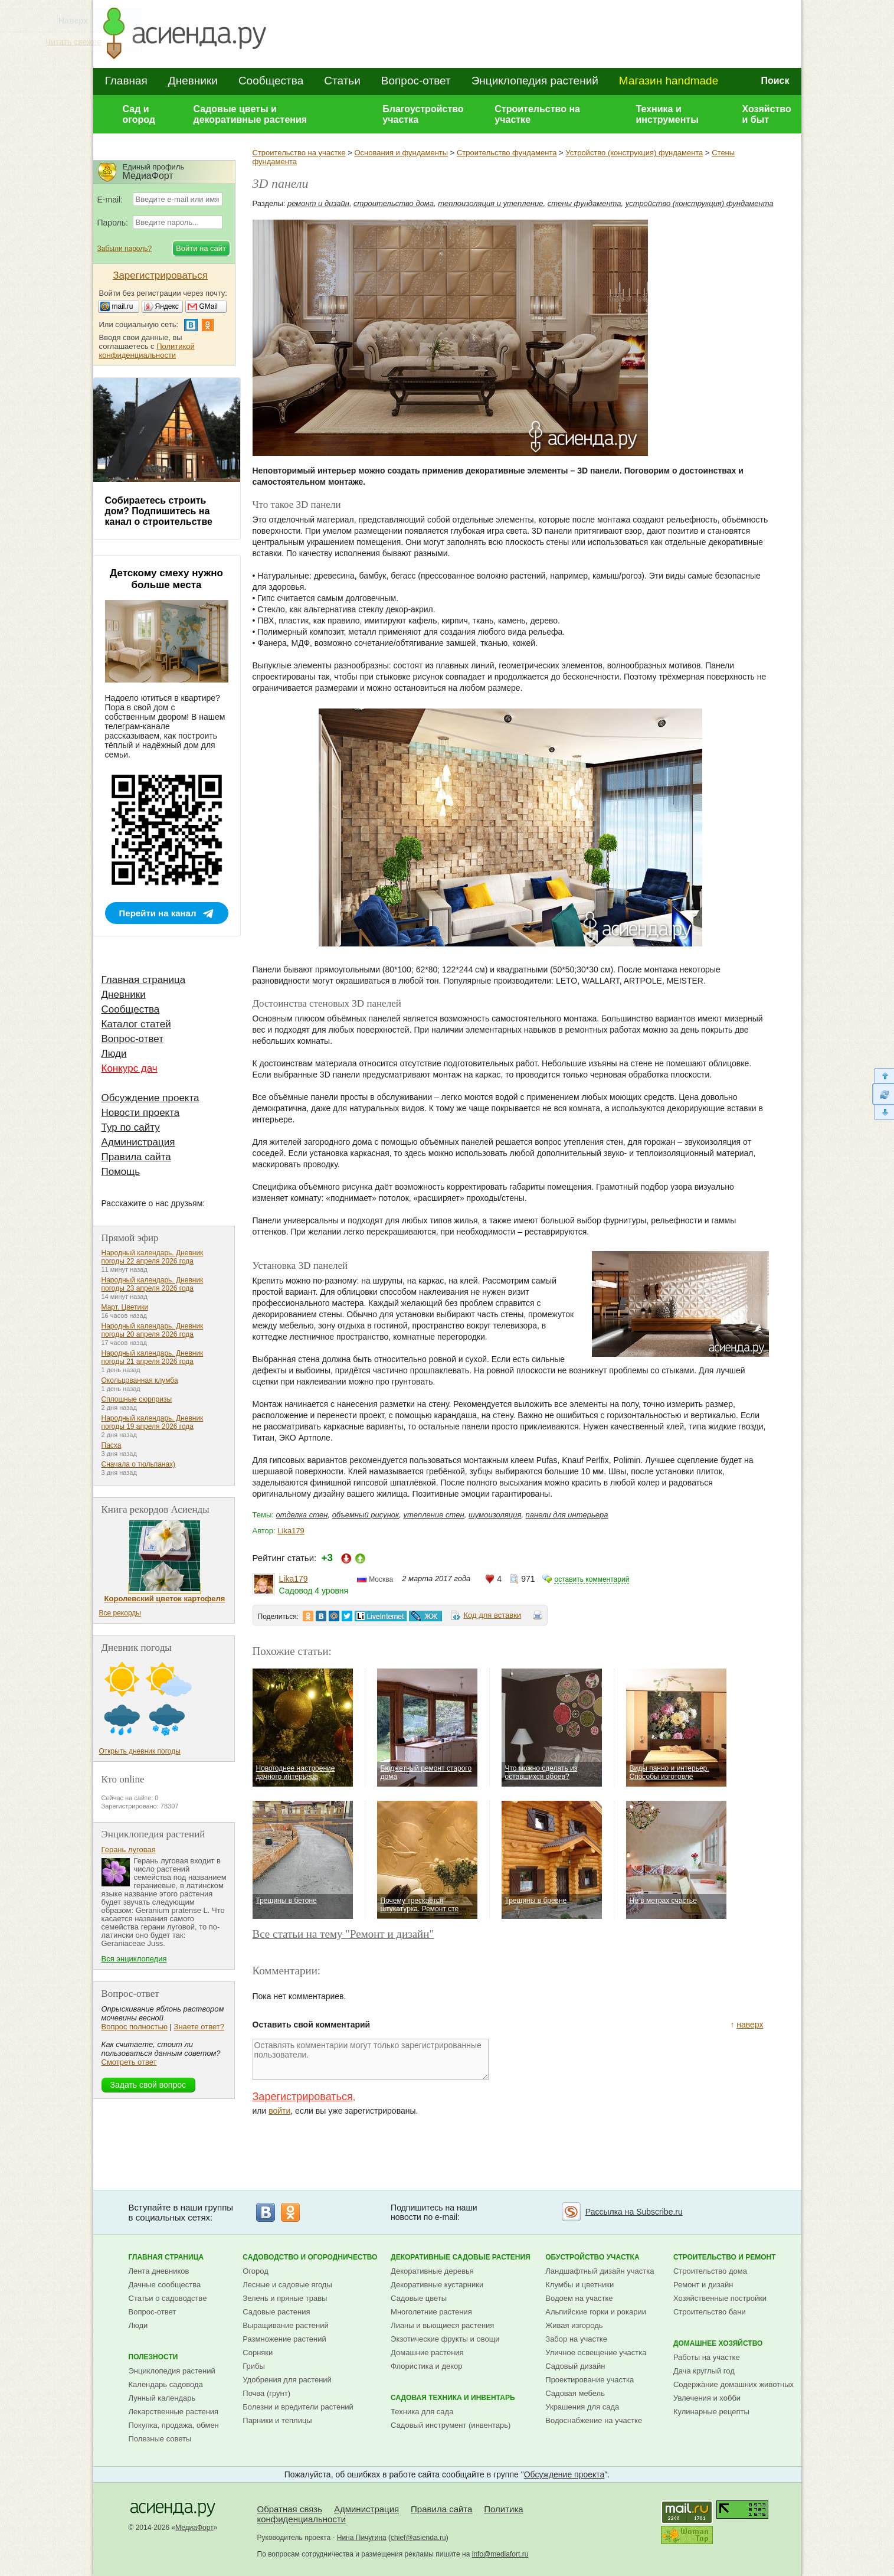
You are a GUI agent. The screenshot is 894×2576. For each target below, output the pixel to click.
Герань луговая (128, 1849)
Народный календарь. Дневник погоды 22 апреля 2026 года (152, 1257)
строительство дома (393, 203)
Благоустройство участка (422, 114)
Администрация (138, 1142)
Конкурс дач (129, 1068)
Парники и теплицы (277, 2420)
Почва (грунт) (266, 2393)
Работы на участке (706, 2357)
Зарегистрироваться (303, 2096)
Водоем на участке (579, 2298)
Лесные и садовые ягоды (287, 2284)
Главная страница (143, 979)
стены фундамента (584, 203)
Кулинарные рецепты (711, 2411)
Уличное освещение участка (595, 2352)
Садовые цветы (419, 2298)
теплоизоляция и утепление (490, 203)
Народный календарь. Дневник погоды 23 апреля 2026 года (152, 1284)
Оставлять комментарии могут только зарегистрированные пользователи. (371, 2059)
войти (279, 2110)
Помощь (120, 1171)
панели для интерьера (567, 1514)
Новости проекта (140, 1112)
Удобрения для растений (287, 2379)
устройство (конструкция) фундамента (700, 203)
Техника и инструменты (667, 114)
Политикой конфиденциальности (147, 351)
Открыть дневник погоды (140, 1751)
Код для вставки (492, 1615)
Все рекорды (120, 1613)
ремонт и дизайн (318, 203)
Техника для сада (422, 2411)
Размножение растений (284, 2339)
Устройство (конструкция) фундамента (634, 152)
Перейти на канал (158, 913)
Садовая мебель (575, 2393)
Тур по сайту (130, 1127)
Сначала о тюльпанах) (138, 1464)
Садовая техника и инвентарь (453, 2398)
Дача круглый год (704, 2370)
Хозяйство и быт (766, 114)
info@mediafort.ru (500, 2554)
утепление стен (433, 1514)
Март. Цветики (125, 1307)
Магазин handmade (668, 80)
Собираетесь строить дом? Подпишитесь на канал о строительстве (158, 511)
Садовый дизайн (575, 2366)
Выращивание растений (285, 2325)
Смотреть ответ (129, 2062)
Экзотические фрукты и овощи (445, 2339)
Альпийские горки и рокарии (595, 2311)
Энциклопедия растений (534, 80)
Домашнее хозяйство (718, 2343)
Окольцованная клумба (139, 1380)
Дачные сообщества (165, 2284)
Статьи (342, 80)
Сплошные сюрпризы (136, 1399)
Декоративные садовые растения (460, 2257)
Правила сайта (136, 1157)
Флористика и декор (426, 2366)
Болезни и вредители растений (298, 2406)
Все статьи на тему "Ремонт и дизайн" (343, 1934)
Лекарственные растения (174, 2411)
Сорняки (258, 2352)
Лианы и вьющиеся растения (442, 2325)
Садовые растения (276, 2311)
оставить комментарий (591, 1579)
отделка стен (302, 1514)
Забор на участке (576, 2339)
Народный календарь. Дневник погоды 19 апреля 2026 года (152, 1422)
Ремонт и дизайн (703, 2284)
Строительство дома (710, 2271)
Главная (126, 80)
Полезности (153, 2357)
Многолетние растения (431, 2311)
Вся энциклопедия (134, 1958)
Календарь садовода (166, 2384)
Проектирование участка (589, 2379)
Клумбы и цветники (579, 2284)
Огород (255, 2271)
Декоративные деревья (432, 2271)
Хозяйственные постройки (720, 2298)
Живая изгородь (573, 2325)
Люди (114, 1053)
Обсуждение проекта (150, 1097)
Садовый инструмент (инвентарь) (450, 2425)
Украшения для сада (582, 2406)
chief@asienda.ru (418, 2537)
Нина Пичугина (362, 2537)
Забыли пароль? (124, 248)
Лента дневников (159, 2271)
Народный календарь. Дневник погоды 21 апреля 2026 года (152, 1357)
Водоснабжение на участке (593, 2420)
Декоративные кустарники (437, 2284)
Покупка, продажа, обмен (174, 2425)
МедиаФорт (194, 2527)
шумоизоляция (495, 1514)
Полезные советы (160, 2438)
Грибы (254, 2366)
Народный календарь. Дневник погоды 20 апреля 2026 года (152, 1330)
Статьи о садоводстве (168, 2298)
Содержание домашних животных (733, 2384)
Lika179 (290, 1530)
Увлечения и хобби (707, 2398)
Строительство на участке (537, 114)
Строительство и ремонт (724, 2257)
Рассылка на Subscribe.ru (634, 2211)
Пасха (111, 1445)
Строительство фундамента (507, 152)
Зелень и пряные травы (285, 2298)
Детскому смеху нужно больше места (166, 578)
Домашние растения (427, 2352)
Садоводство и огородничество (310, 2257)
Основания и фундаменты (401, 152)
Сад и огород (139, 114)
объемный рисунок (365, 1514)
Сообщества (270, 80)
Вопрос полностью (134, 2026)
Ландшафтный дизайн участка (599, 2271)
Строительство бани (709, 2311)
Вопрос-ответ (416, 80)
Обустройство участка (592, 2257)
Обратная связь (290, 2509)
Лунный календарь (162, 2398)
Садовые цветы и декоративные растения (250, 114)
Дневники (193, 80)
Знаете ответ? (199, 2026)
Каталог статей (136, 1024)
